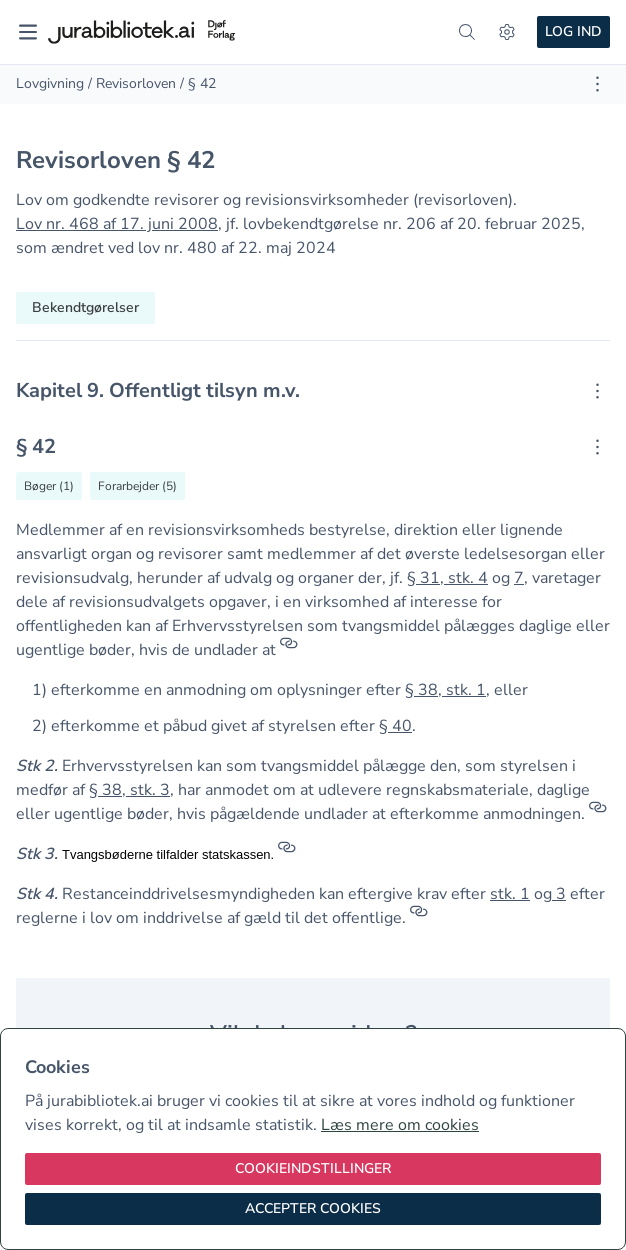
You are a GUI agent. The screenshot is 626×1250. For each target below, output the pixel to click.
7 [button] (519, 578)
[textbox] (313, 391)
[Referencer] (289, 650)
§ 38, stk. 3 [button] (129, 790)
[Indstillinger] (507, 32)
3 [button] (561, 894)
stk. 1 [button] (510, 894)
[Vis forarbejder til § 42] (137, 486)
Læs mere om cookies (400, 1125)
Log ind (573, 31)
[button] (554, 894)
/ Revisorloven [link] (132, 83)
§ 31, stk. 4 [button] (447, 578)
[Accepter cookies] (313, 1209)
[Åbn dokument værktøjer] (597, 84)
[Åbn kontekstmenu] (597, 391)
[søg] (467, 32)
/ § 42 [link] (198, 83)
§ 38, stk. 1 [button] (445, 690)
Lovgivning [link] (50, 83)
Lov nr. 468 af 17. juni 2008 (117, 224)
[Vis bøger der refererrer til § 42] (49, 486)
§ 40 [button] (395, 726)
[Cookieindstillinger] (313, 1169)
